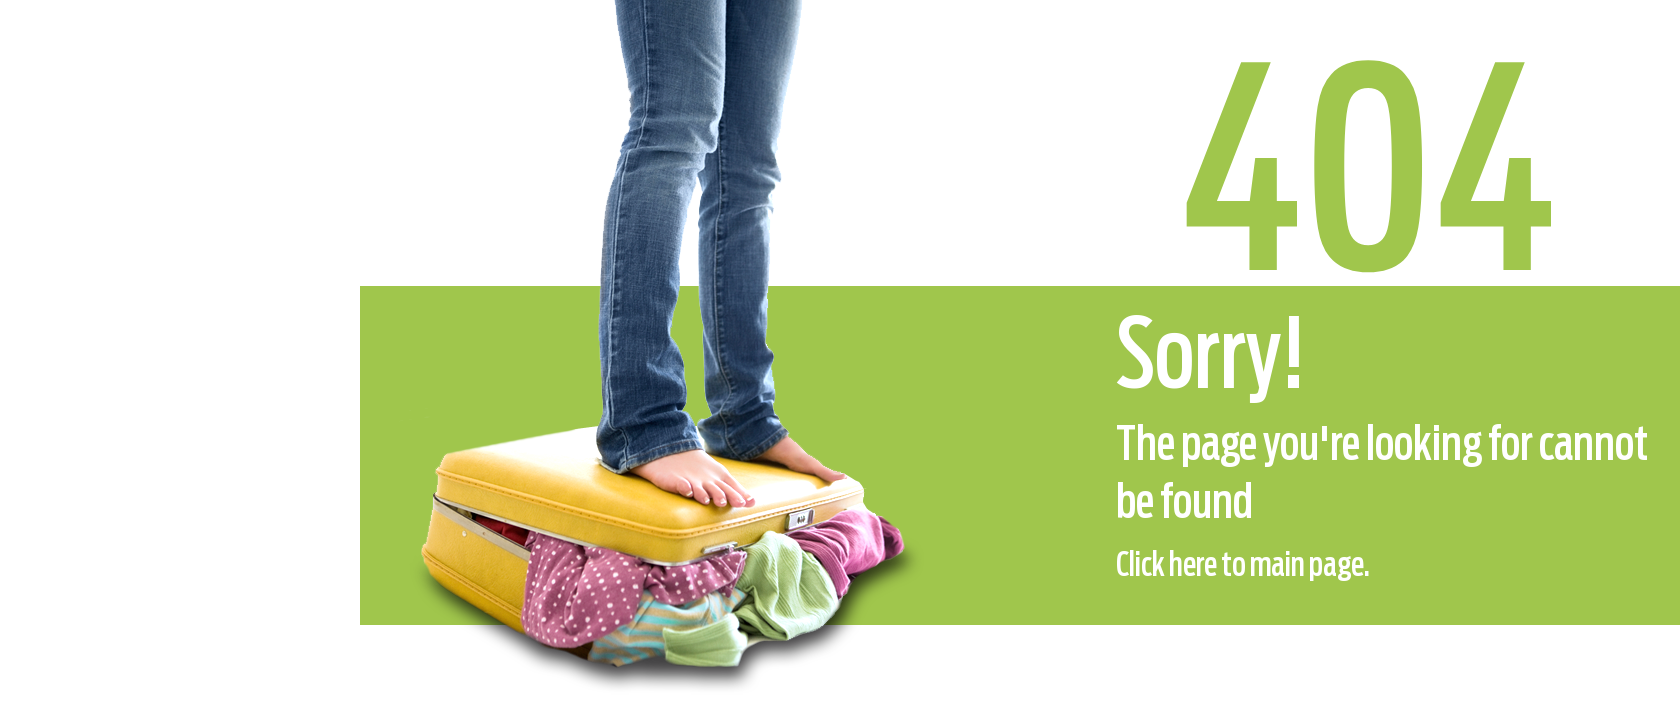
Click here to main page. (1243, 566)
